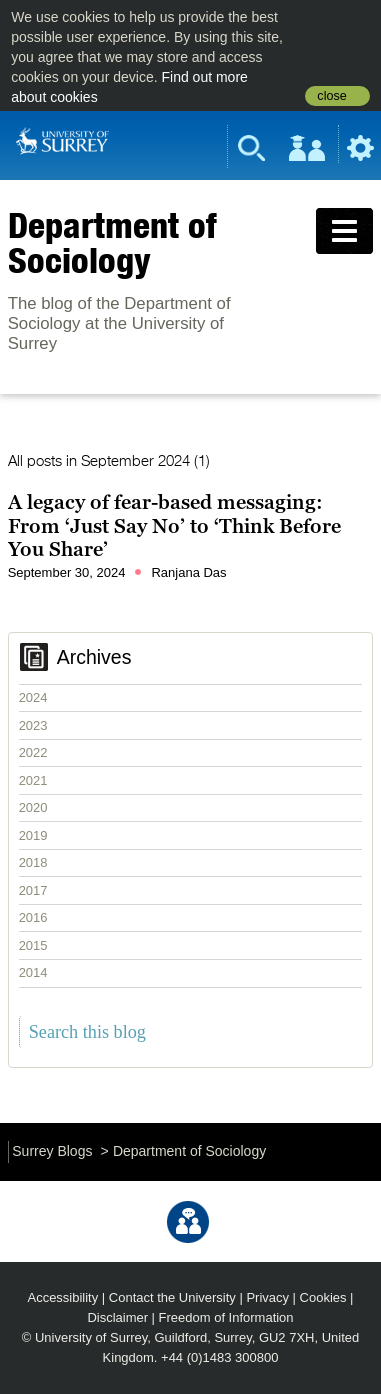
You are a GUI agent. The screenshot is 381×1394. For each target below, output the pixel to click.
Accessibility (63, 1297)
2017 (33, 890)
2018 (33, 862)
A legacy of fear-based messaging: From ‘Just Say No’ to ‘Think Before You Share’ (174, 525)
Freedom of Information (226, 1317)
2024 (33, 697)
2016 (33, 917)
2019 (33, 835)
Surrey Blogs (52, 1151)
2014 (33, 972)
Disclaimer (117, 1317)
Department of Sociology (112, 242)
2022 (33, 752)
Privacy (267, 1297)
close (331, 96)
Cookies (323, 1297)
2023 (33, 725)
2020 (33, 807)
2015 (33, 945)
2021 (33, 780)
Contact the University (172, 1297)
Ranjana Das (188, 572)
